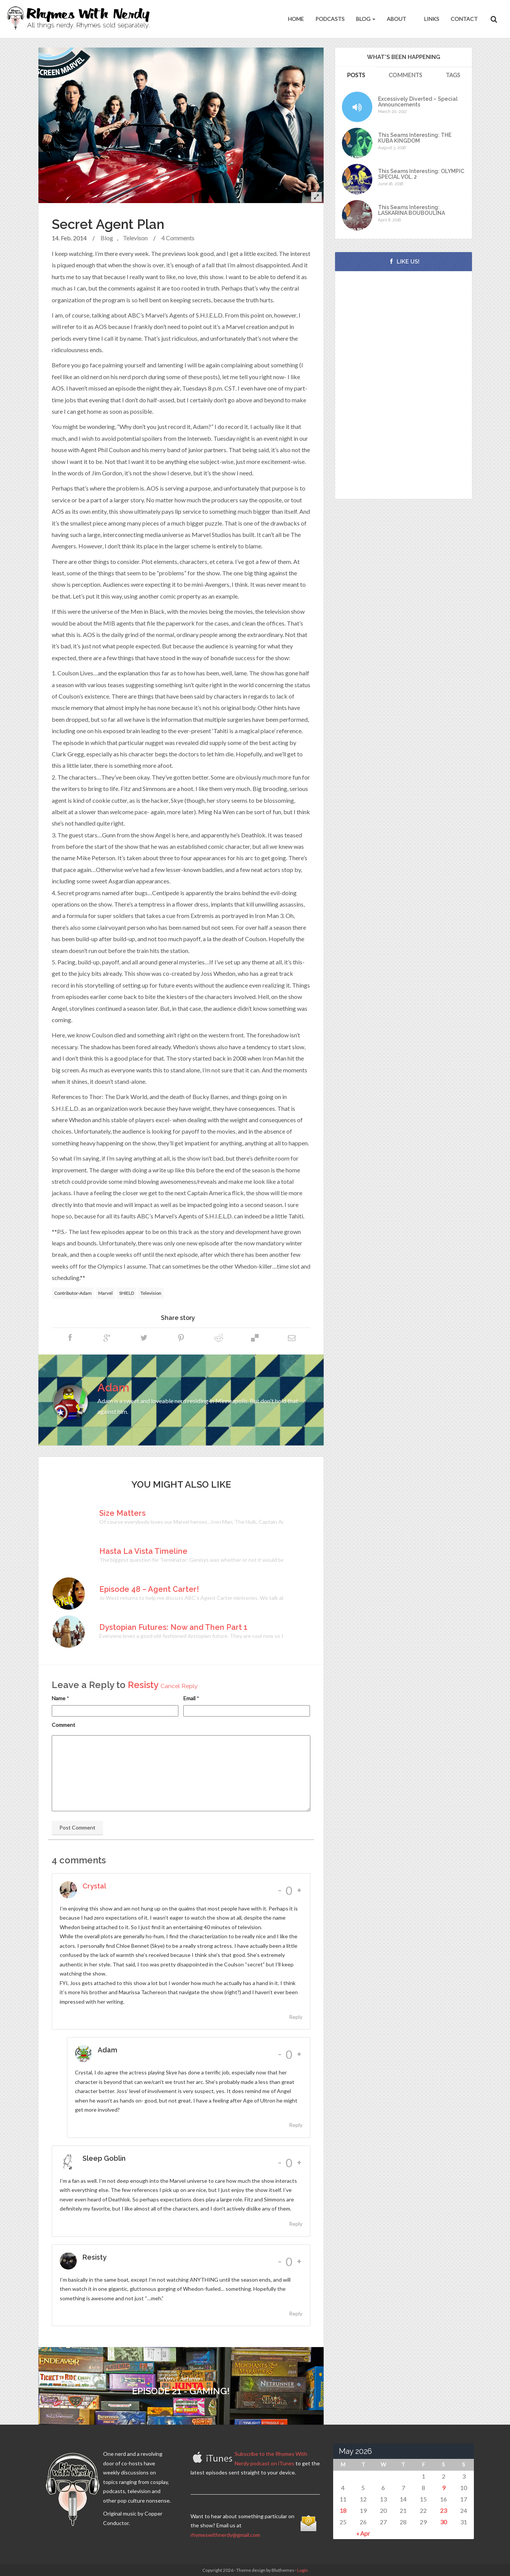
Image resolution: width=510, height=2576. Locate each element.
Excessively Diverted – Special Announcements (418, 102)
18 (343, 2510)
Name (58, 1698)
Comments (405, 74)
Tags (453, 74)
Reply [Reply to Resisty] (295, 2313)
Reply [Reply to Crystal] (295, 2017)
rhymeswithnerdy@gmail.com (225, 2535)
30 (443, 2521)
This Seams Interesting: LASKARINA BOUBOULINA (411, 210)
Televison (135, 237)
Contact (464, 19)
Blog (365, 19)
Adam (113, 1387)
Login (302, 2570)
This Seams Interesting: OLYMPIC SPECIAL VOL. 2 (421, 174)
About (396, 19)
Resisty (143, 1684)
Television (150, 1293)
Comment (63, 1725)
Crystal (94, 1886)
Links (431, 19)
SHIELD (126, 1293)
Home (296, 19)
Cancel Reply (178, 1686)
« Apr (363, 2533)
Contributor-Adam (73, 1293)
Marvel (105, 1293)
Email (189, 1698)
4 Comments (177, 237)
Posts (356, 74)
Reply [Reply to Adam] (295, 2125)
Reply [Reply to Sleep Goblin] (295, 2223)
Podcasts (330, 19)
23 (443, 2510)
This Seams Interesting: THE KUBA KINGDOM (414, 138)
